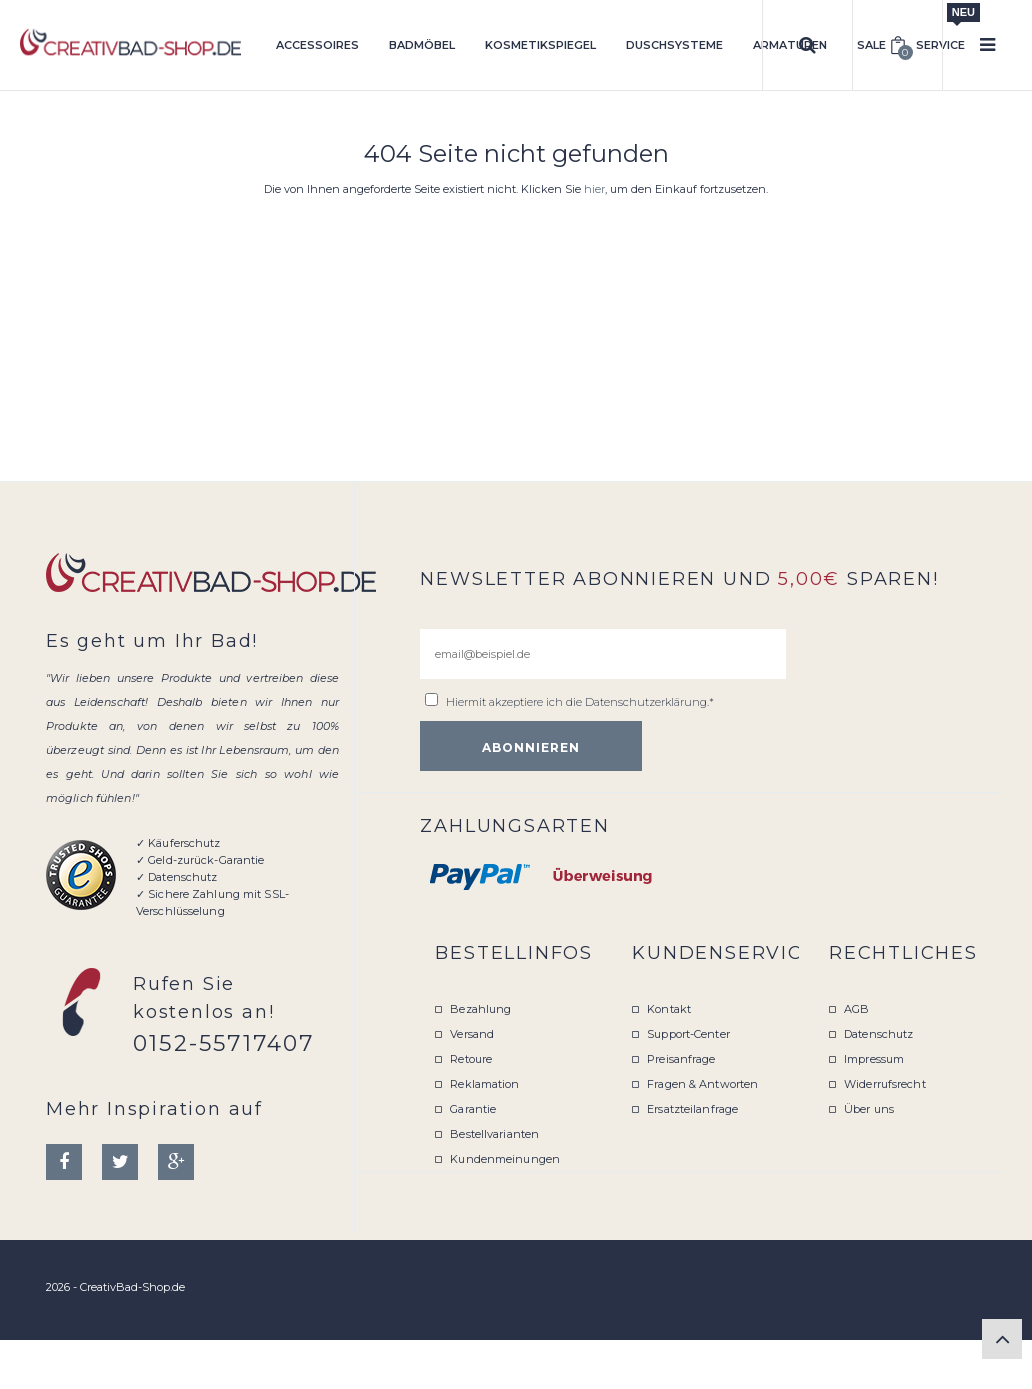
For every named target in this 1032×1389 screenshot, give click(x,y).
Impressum (874, 1059)
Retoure (471, 1059)
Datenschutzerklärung (646, 702)
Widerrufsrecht (885, 1084)
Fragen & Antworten (702, 1084)
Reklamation (484, 1084)
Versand (472, 1034)
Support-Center (688, 1034)
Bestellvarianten (494, 1134)
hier (594, 189)
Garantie (473, 1109)
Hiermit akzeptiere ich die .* (580, 702)
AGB (856, 1009)
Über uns (869, 1109)
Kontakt (669, 1009)
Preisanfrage (681, 1059)
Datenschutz (878, 1034)
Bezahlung (480, 1009)
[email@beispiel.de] (603, 654)
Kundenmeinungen (505, 1159)
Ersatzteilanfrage (692, 1109)
